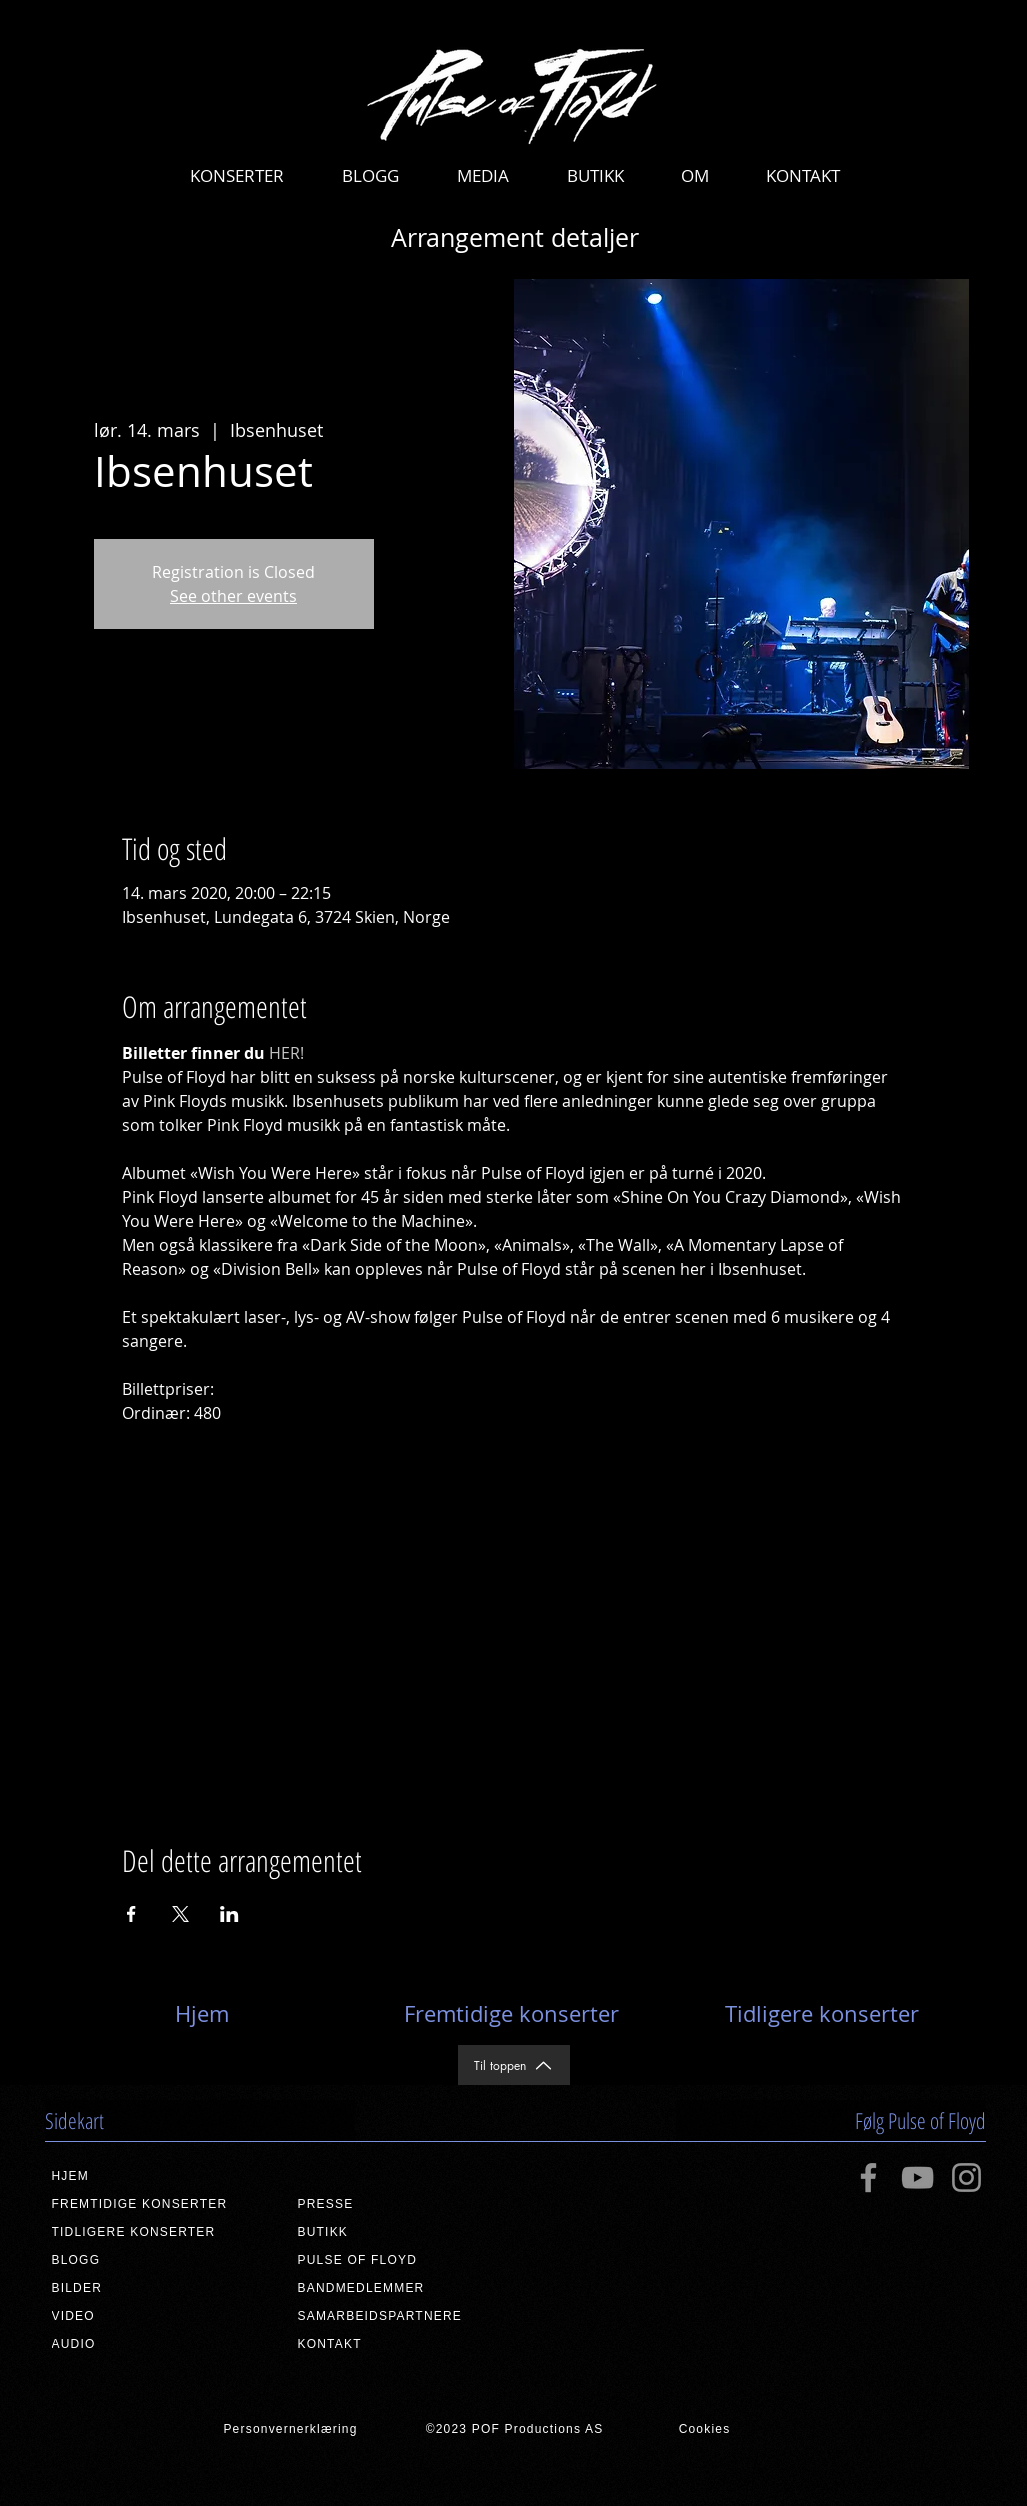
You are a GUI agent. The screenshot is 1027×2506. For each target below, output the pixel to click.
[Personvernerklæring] (291, 2429)
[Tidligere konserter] (822, 2014)
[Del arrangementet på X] (180, 1914)
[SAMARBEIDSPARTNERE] (398, 2316)
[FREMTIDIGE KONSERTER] (152, 2204)
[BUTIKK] (398, 2232)
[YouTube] (917, 2177)
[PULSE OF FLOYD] (398, 2260)
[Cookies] (705, 2429)
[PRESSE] (398, 2204)
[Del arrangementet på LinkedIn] (229, 1914)
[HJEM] (152, 2176)
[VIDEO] (152, 2316)
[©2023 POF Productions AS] (515, 2429)
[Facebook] (868, 2177)
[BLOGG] (152, 2260)
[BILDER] (152, 2288)
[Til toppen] (514, 2065)
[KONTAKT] (398, 2344)
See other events (233, 596)
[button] (237, 176)
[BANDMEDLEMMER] (398, 2288)
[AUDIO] (152, 2344)
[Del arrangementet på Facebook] (131, 1914)
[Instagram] (966, 2177)
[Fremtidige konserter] (512, 2014)
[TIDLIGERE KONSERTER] (152, 2232)
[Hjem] (202, 2014)
